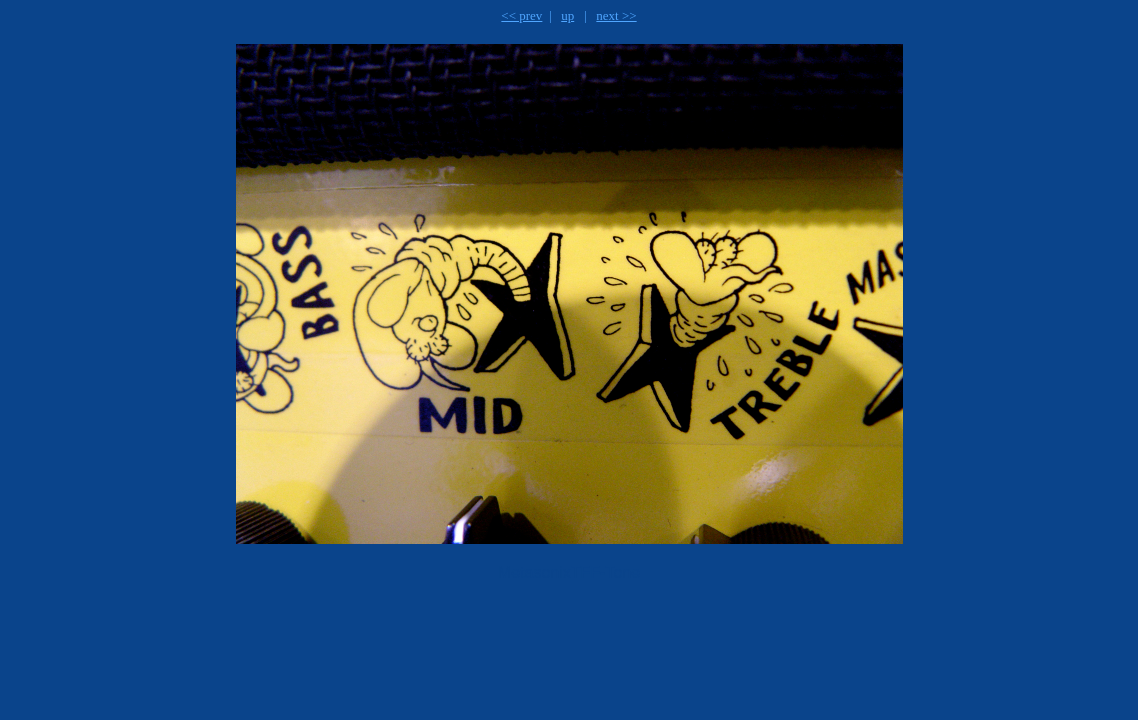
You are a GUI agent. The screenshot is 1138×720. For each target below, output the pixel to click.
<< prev (521, 15)
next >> (616, 15)
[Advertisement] (450, 646)
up (567, 15)
